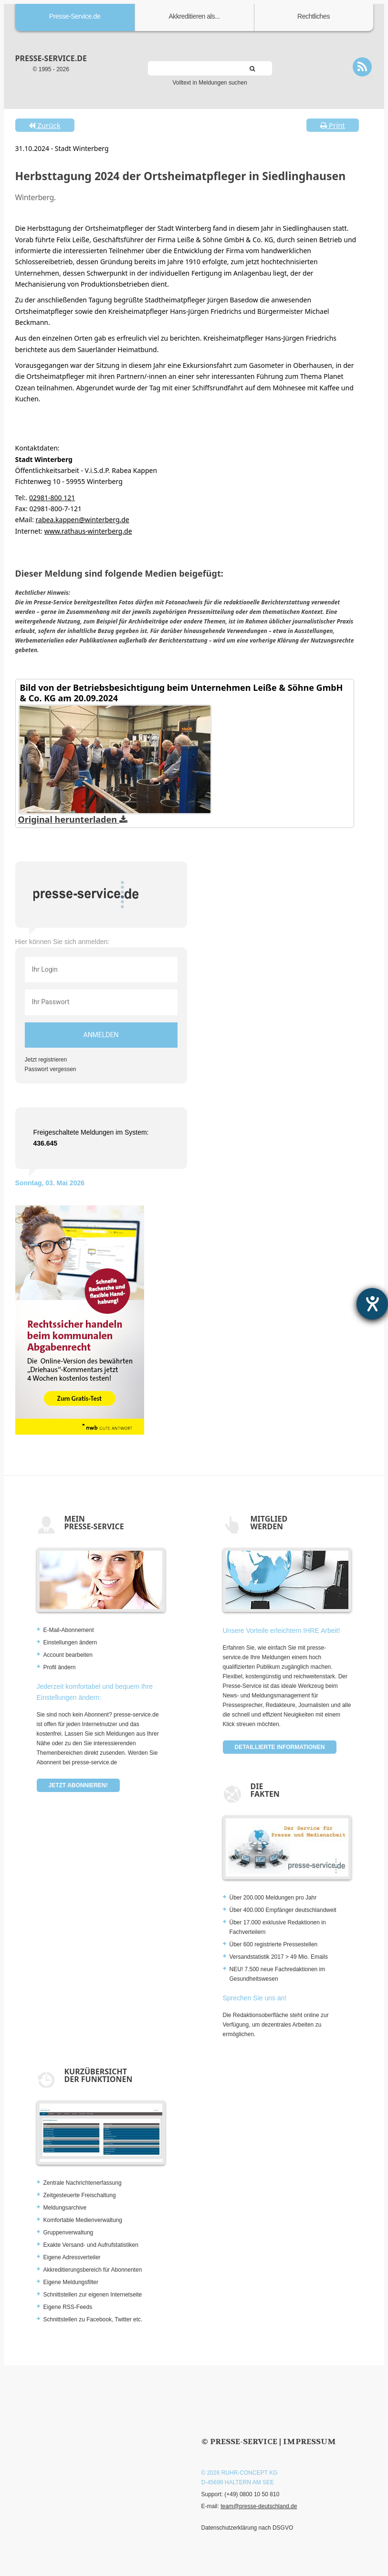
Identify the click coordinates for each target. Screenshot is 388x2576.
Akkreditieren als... (194, 16)
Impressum (309, 2441)
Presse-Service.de (75, 16)
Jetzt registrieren (46, 1059)
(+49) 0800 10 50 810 (251, 2494)
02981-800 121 (52, 497)
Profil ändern (59, 1667)
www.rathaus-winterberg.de (88, 531)
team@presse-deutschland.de (258, 2506)
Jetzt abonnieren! (78, 1785)
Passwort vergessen (50, 1069)
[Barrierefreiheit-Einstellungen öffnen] (372, 1304)
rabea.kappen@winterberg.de (82, 519)
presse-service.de (51, 58)
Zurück (44, 125)
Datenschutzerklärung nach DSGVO (247, 2527)
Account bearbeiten (68, 1655)
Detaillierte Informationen (280, 1747)
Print (332, 125)
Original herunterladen (72, 819)
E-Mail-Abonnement (68, 1630)
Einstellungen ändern (70, 1642)
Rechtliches (313, 16)
